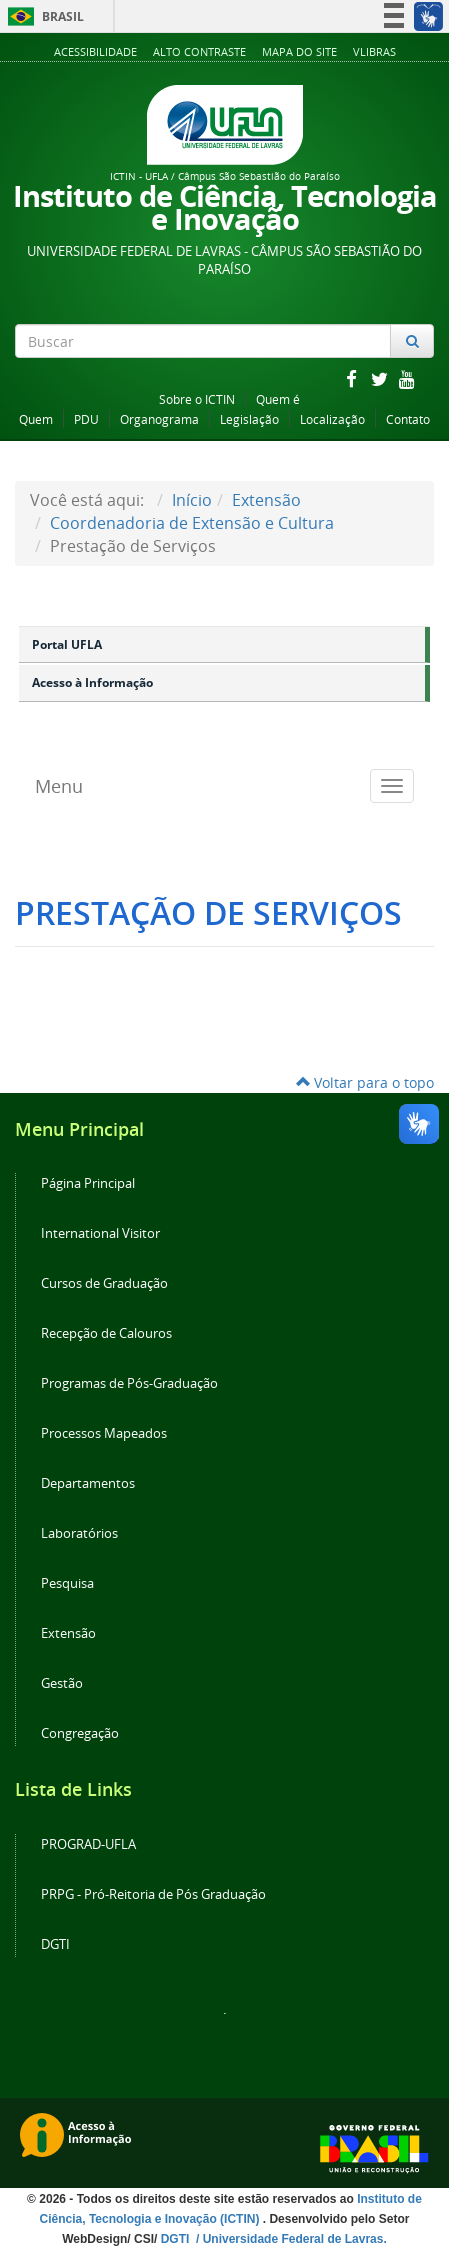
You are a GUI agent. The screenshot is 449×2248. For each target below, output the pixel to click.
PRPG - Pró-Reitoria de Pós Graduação (153, 1894)
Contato (408, 419)
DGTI (55, 1944)
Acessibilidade (95, 51)
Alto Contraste (199, 51)
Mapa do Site (299, 51)
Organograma (159, 419)
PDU (86, 419)
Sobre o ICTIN (197, 399)
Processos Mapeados (104, 1433)
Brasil (42, 16)
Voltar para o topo (365, 1082)
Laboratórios (79, 1533)
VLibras (374, 51)
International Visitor (100, 1233)
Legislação (249, 419)
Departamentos (88, 1483)
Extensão (266, 500)
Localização (332, 419)
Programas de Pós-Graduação (129, 1383)
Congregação (80, 1733)
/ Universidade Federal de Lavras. (290, 2239)
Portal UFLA (67, 644)
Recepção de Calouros (106, 1333)
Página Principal (88, 1183)
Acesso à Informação (92, 682)
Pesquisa (67, 1583)
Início (192, 500)
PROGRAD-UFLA (88, 1844)
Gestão (62, 1683)
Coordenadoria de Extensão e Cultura (192, 523)
